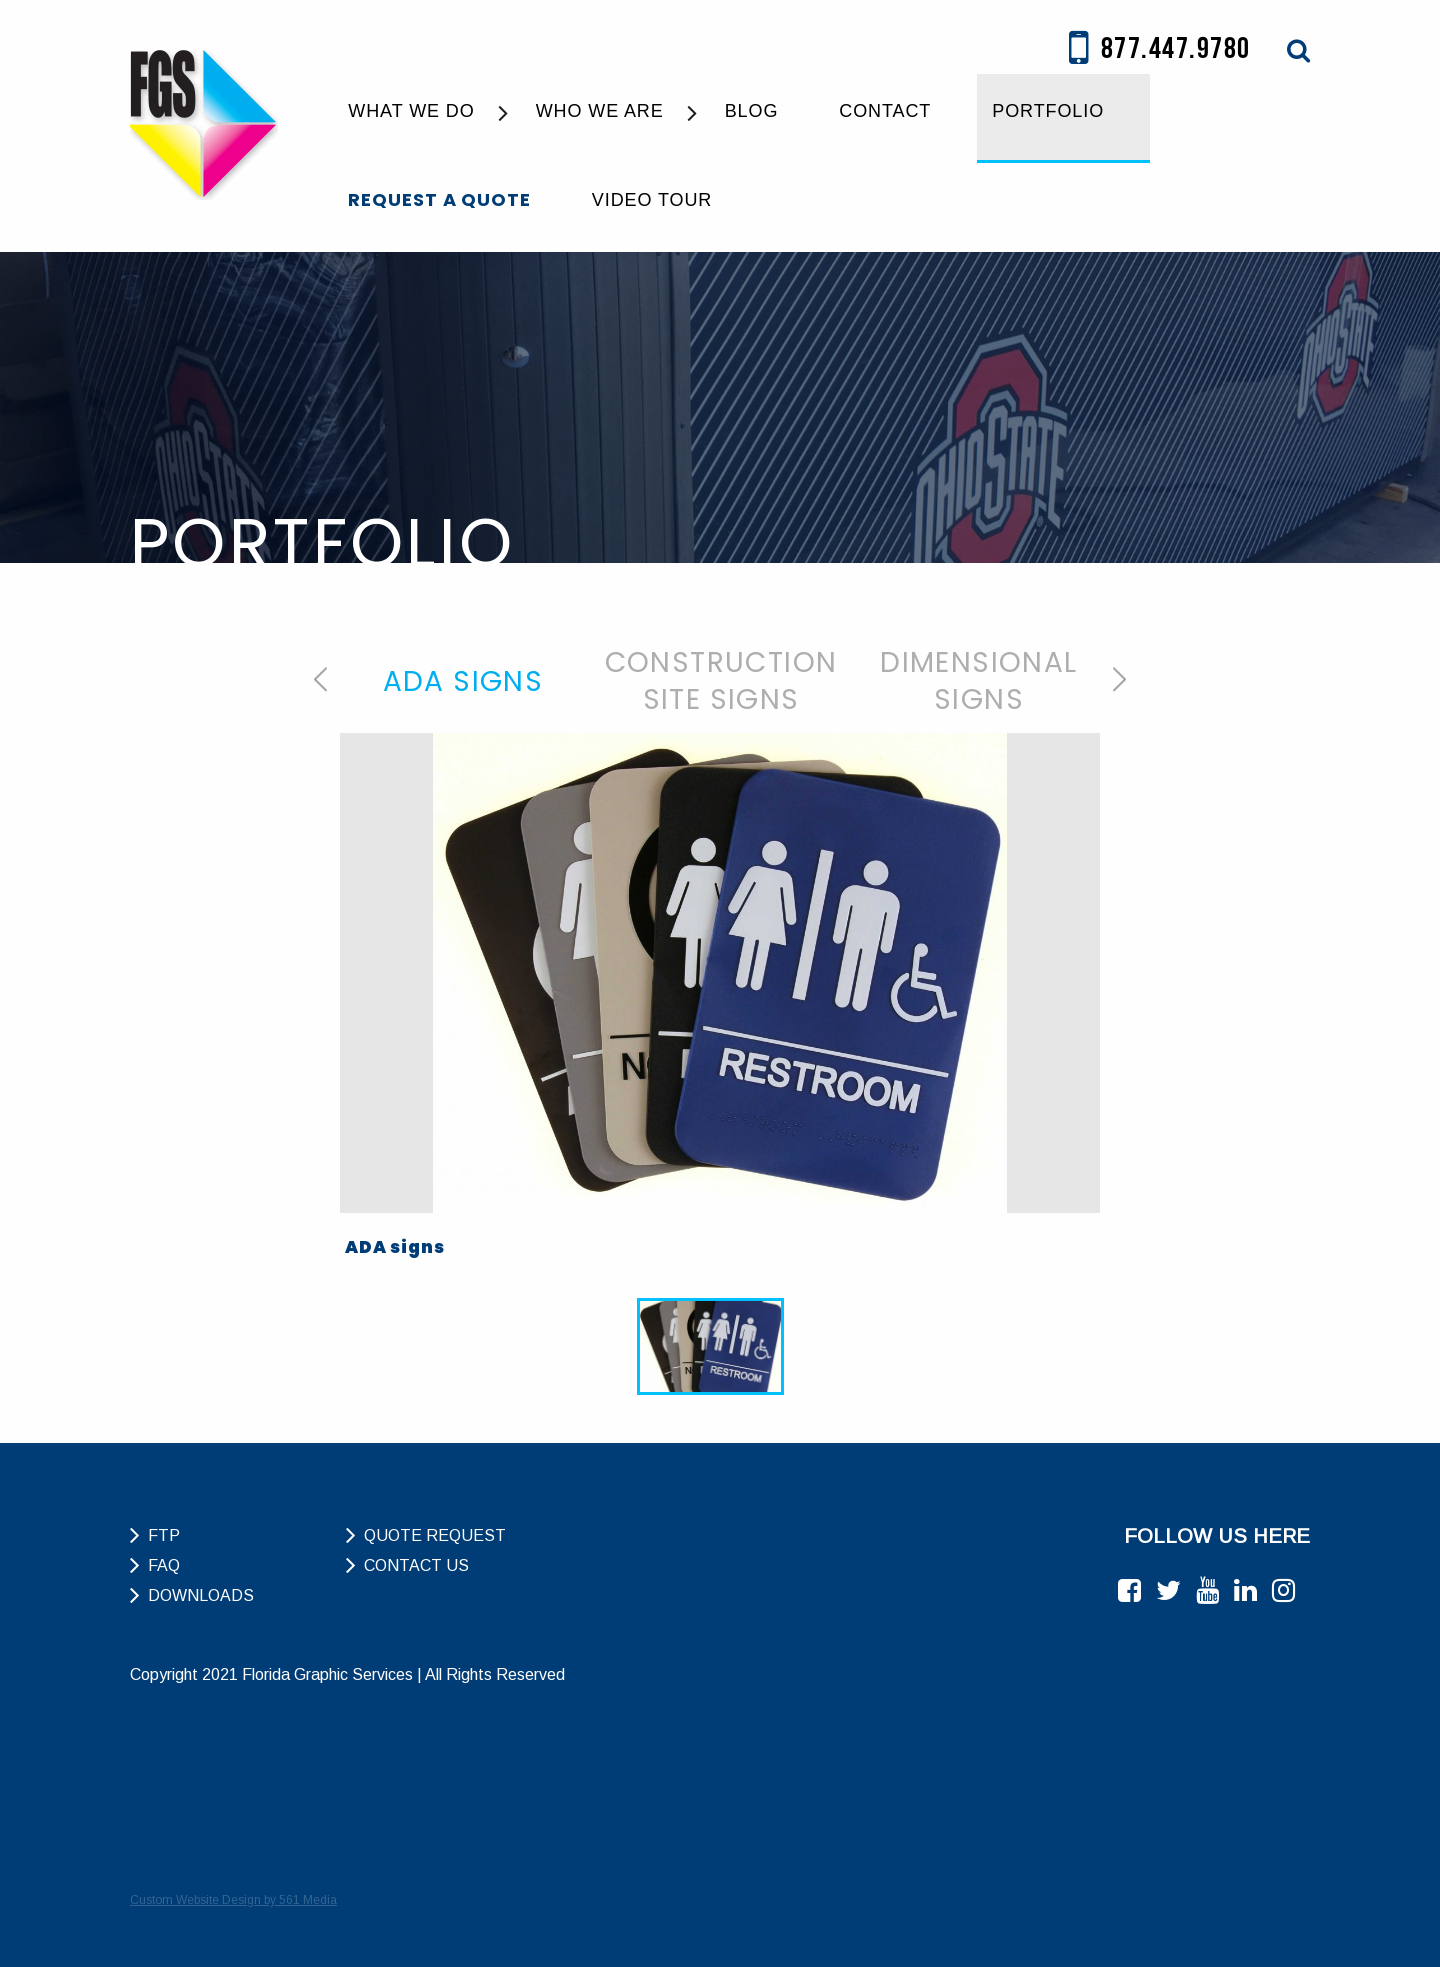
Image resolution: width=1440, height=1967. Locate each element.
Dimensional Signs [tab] (978, 681)
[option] (463, 681)
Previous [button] (320, 679)
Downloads (201, 1595)
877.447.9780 (1160, 49)
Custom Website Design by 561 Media (233, 1900)
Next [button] (1119, 679)
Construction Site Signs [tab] (721, 681)
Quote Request (435, 1535)
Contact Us (416, 1565)
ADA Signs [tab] (463, 681)
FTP (164, 1535)
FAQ (164, 1565)
